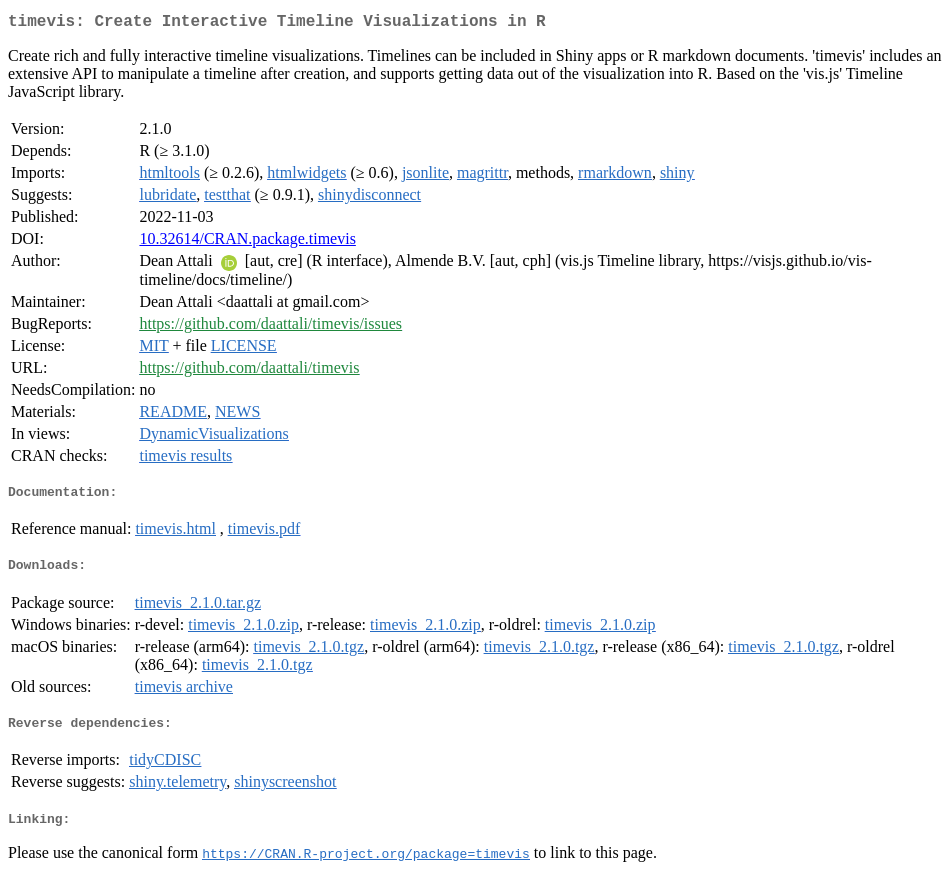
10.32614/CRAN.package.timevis (247, 242)
